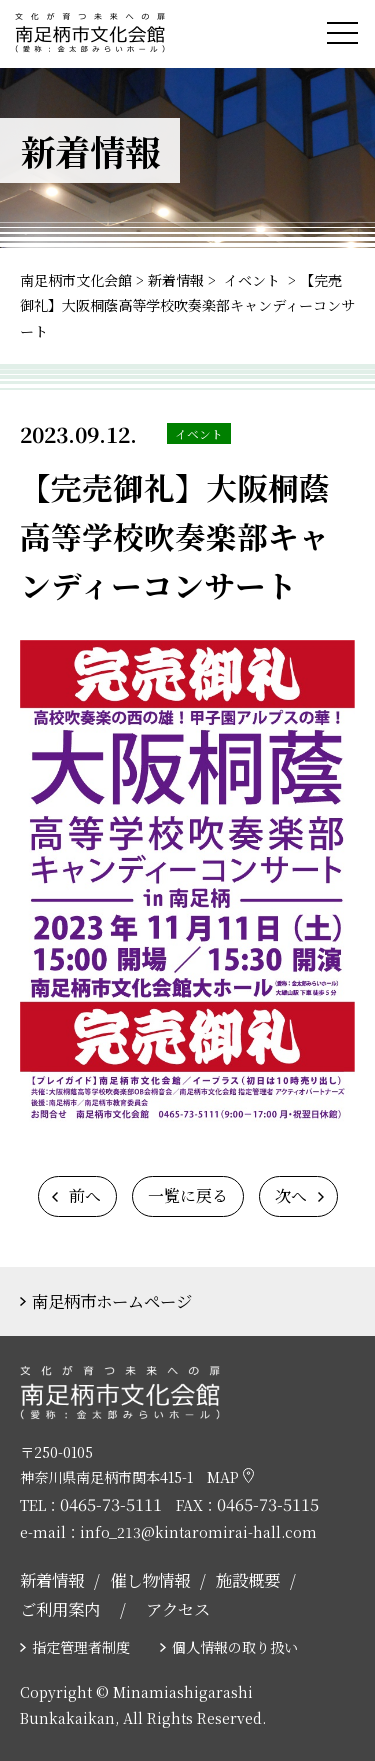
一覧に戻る (188, 1195)
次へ (291, 1195)
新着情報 (52, 1580)
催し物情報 (150, 1580)
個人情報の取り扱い (235, 1647)
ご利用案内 (60, 1609)
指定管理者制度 (81, 1647)
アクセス (178, 1609)
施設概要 (248, 1580)
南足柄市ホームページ (112, 1301)
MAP (230, 1477)
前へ (85, 1195)
